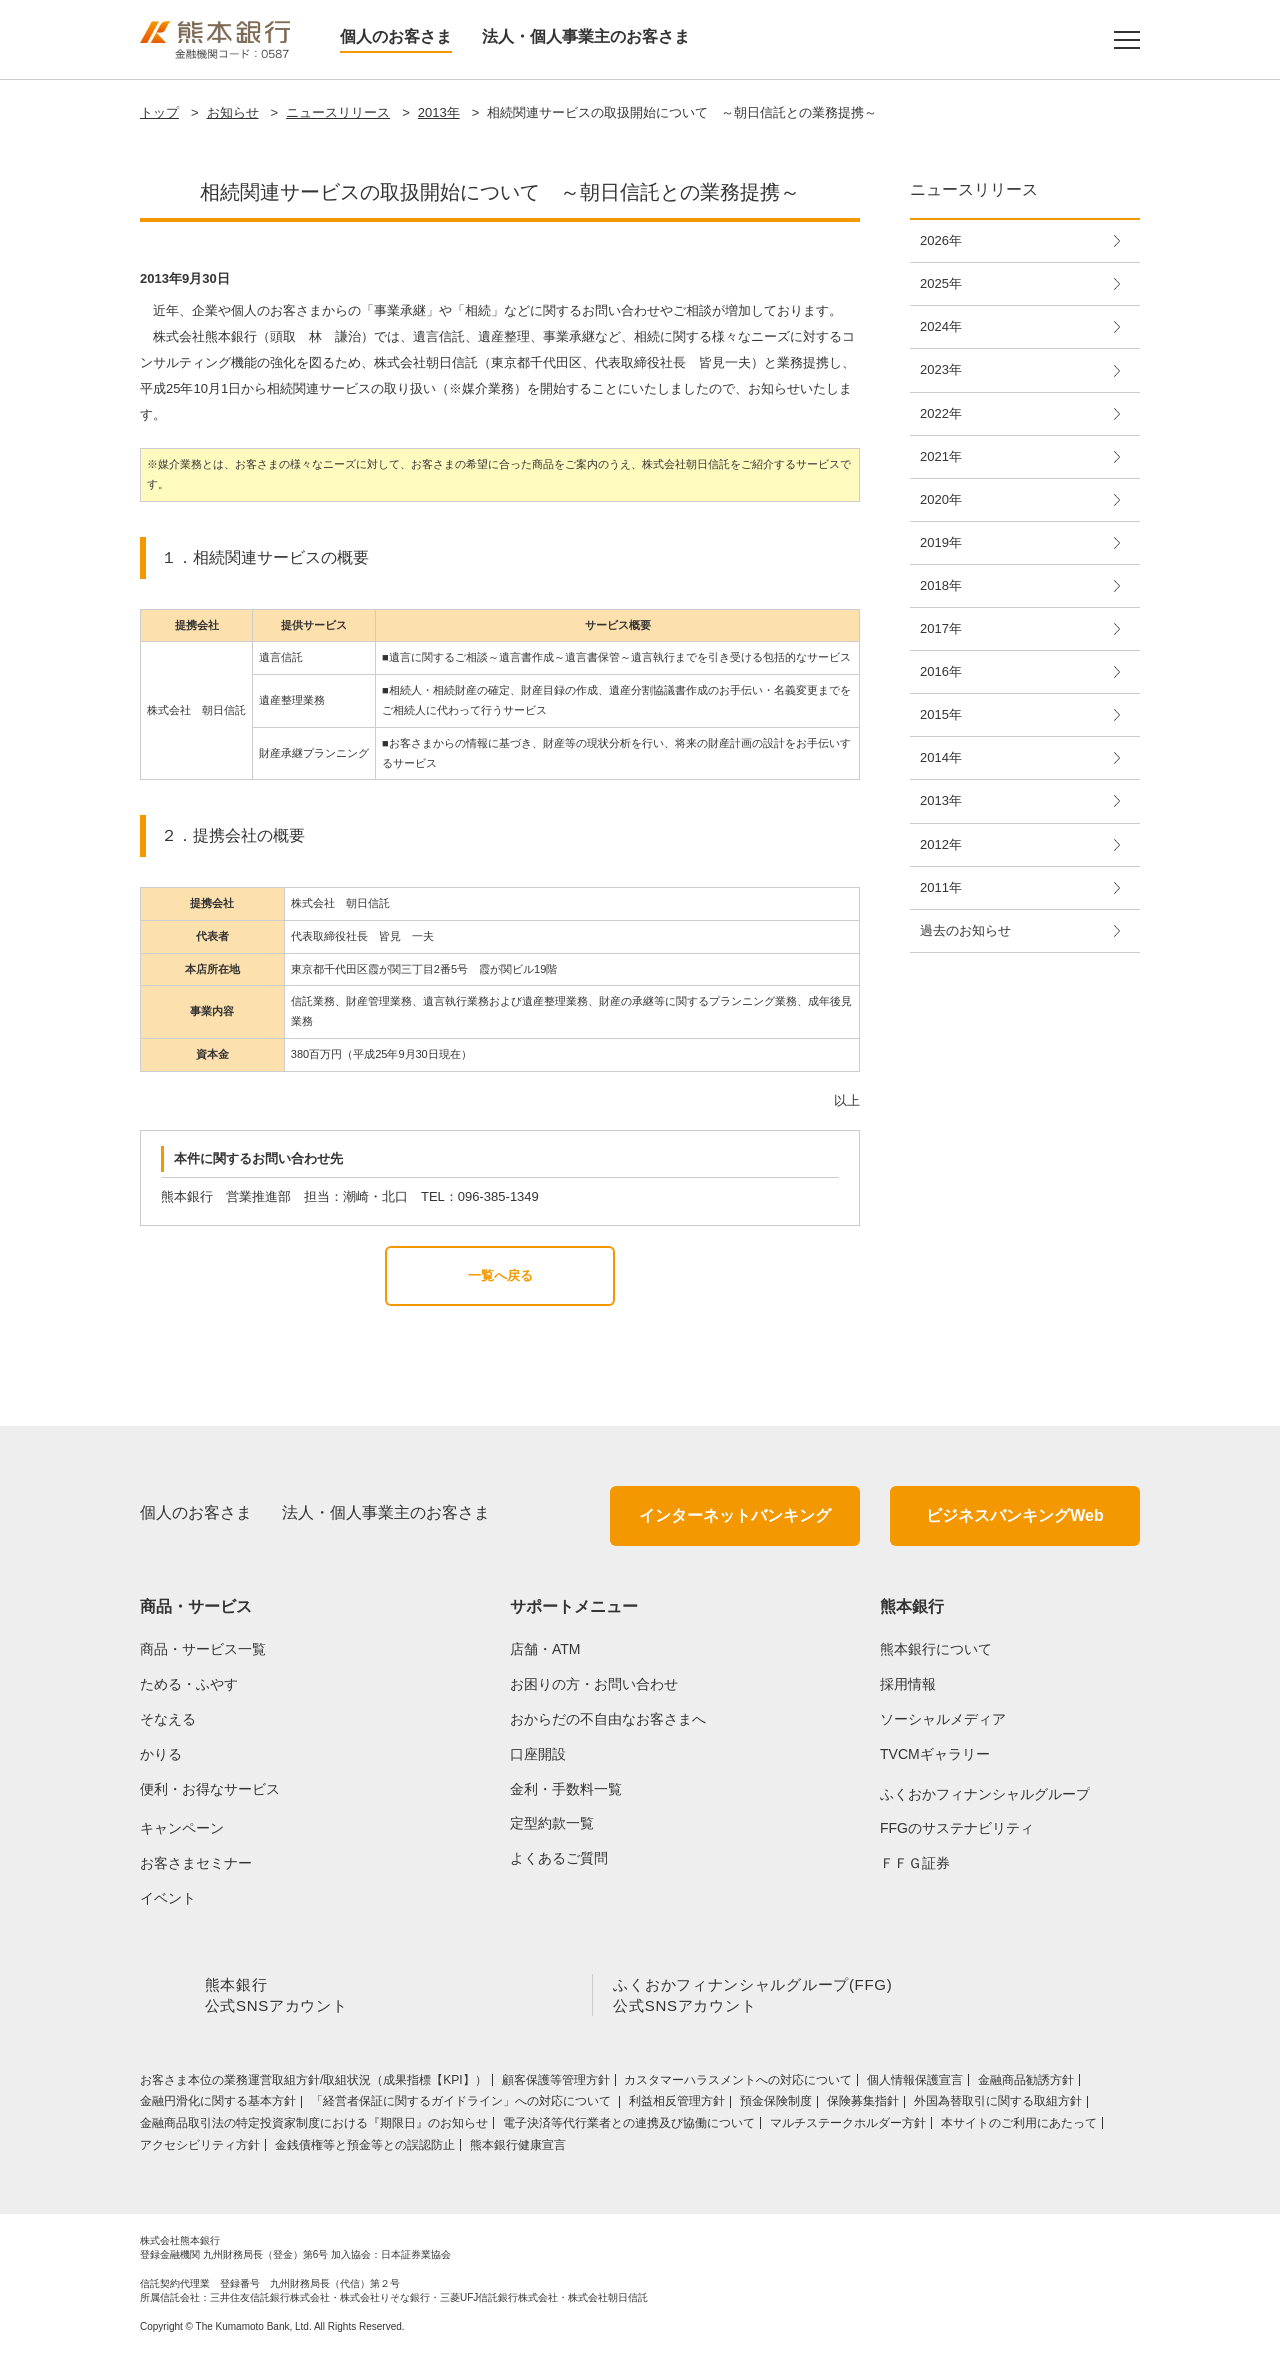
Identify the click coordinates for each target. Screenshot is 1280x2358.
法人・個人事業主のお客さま (586, 36)
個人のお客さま (396, 36)
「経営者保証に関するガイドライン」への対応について (462, 2105)
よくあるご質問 (559, 1858)
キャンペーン (182, 1828)
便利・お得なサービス (210, 1789)
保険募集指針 (863, 2105)
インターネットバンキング (735, 1515)
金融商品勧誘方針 (1026, 2084)
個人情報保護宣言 (915, 2084)
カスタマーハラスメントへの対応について (738, 2084)
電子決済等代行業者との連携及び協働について (629, 2127)
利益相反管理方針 (677, 2105)
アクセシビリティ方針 (200, 2149)
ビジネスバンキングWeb (1014, 1515)
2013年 (439, 112)
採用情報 (908, 1684)
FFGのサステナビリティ (957, 1828)
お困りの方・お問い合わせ (594, 1684)
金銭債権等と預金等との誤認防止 (365, 2149)
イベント (168, 1898)
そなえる (168, 1719)
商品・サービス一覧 (203, 1649)
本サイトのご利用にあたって (1019, 2127)
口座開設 (538, 1754)
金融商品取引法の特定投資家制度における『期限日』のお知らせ (314, 2127)
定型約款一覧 (552, 1823)
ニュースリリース (338, 112)
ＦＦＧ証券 (915, 1863)
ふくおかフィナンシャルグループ (985, 1794)
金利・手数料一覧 (566, 1789)
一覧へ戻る (500, 1275)
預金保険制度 (776, 2105)
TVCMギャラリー (935, 1754)
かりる (161, 1754)
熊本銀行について (936, 1649)
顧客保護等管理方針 (556, 2084)
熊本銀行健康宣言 (518, 2149)
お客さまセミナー (196, 1863)
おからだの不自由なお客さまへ (608, 1719)
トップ (159, 112)
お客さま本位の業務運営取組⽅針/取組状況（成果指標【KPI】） (313, 2084)
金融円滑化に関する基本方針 (218, 2105)
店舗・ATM (545, 1649)
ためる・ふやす (189, 1684)
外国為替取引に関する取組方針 (998, 2105)
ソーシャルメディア (943, 1719)
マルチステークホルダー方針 (848, 2127)
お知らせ (233, 112)
